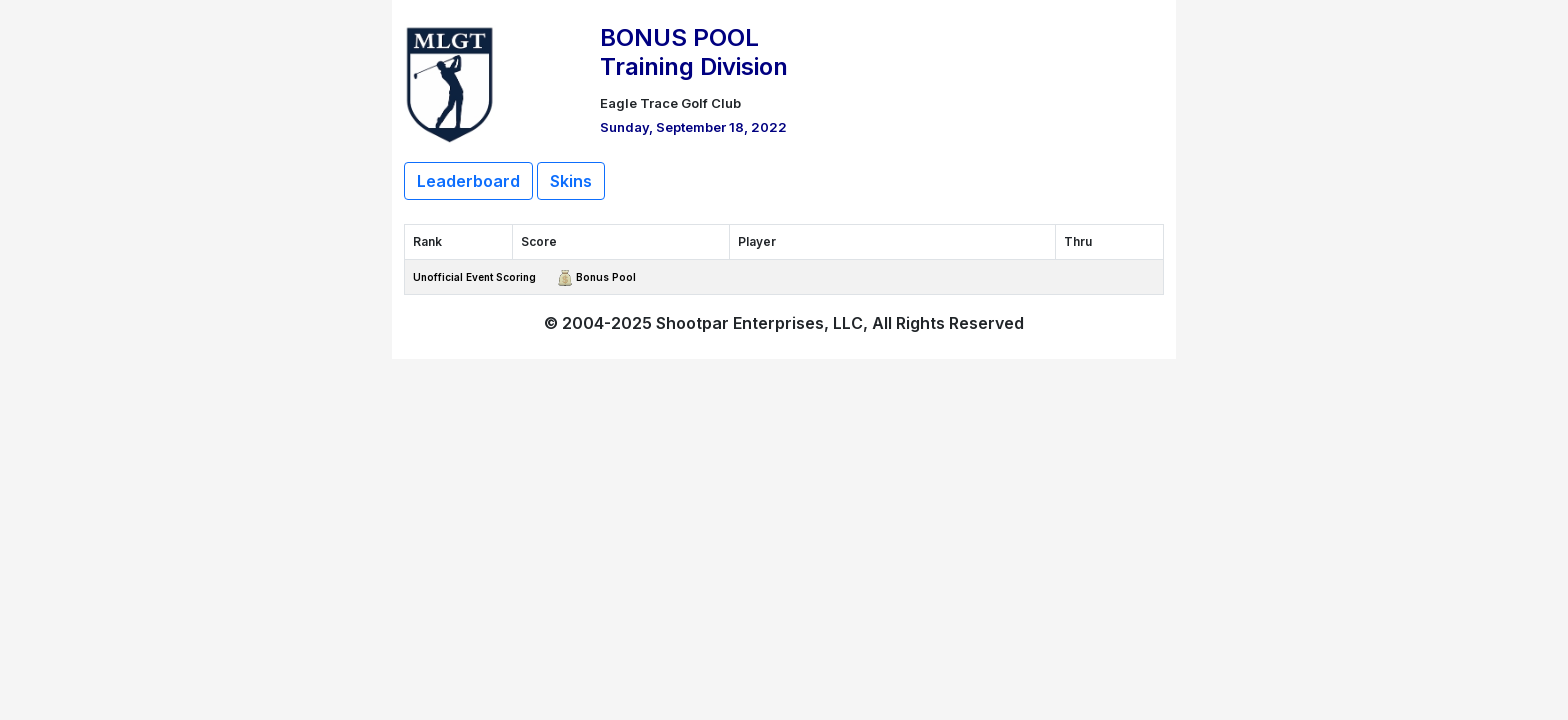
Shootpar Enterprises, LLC (759, 323)
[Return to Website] (450, 82)
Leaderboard (468, 181)
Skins (571, 181)
